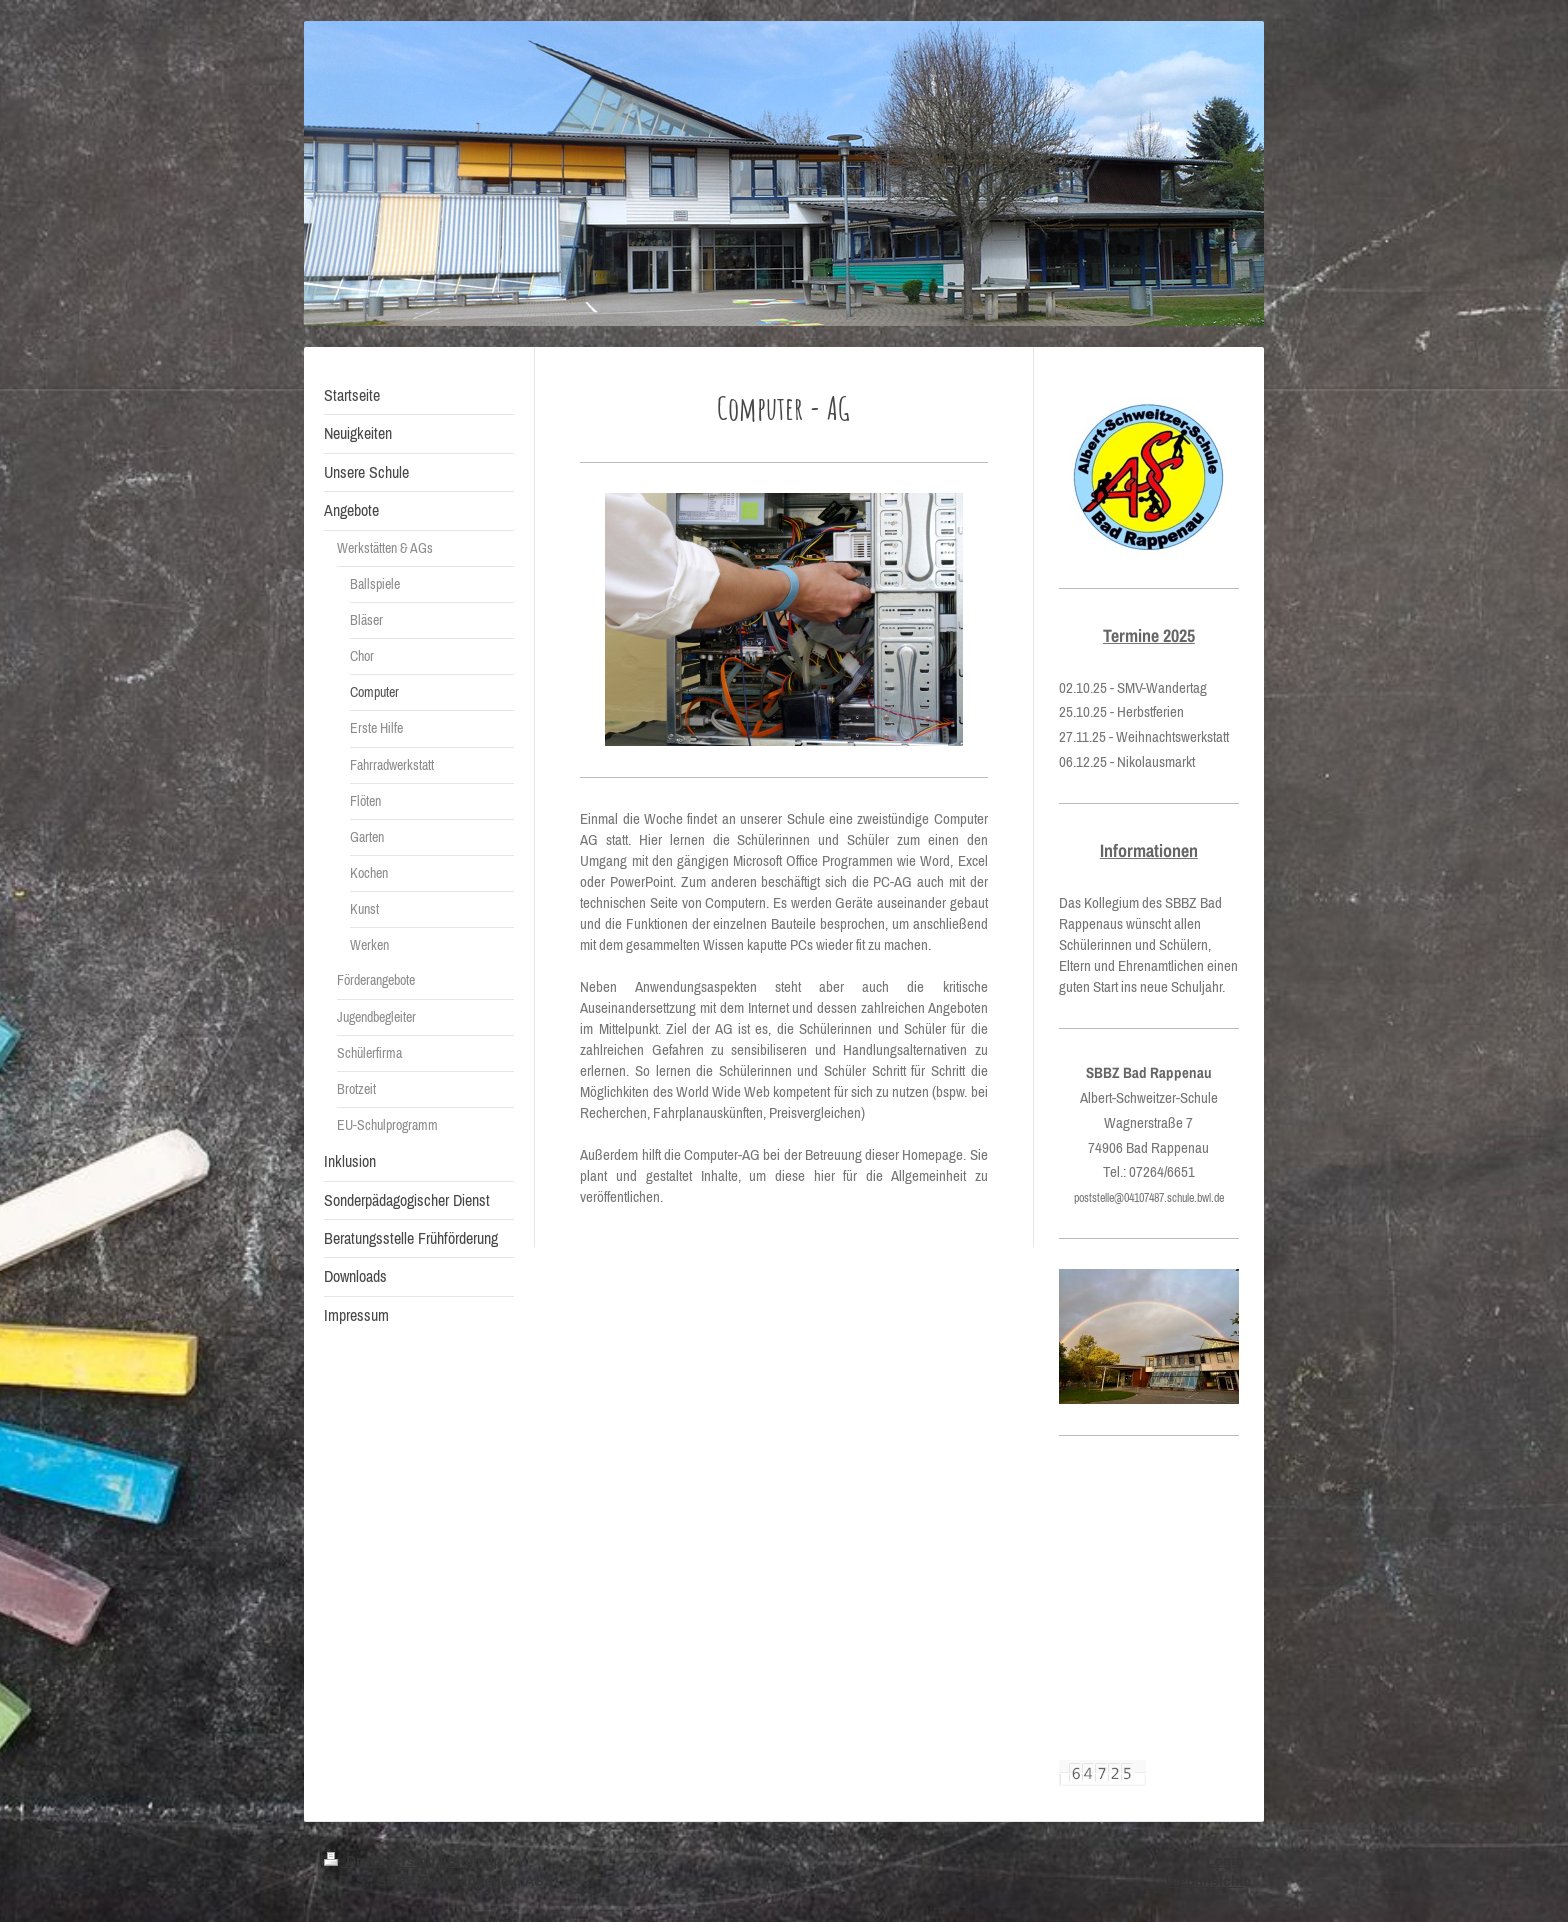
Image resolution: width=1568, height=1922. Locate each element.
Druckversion (381, 1861)
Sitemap (474, 1861)
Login (1225, 1861)
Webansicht (1205, 1881)
